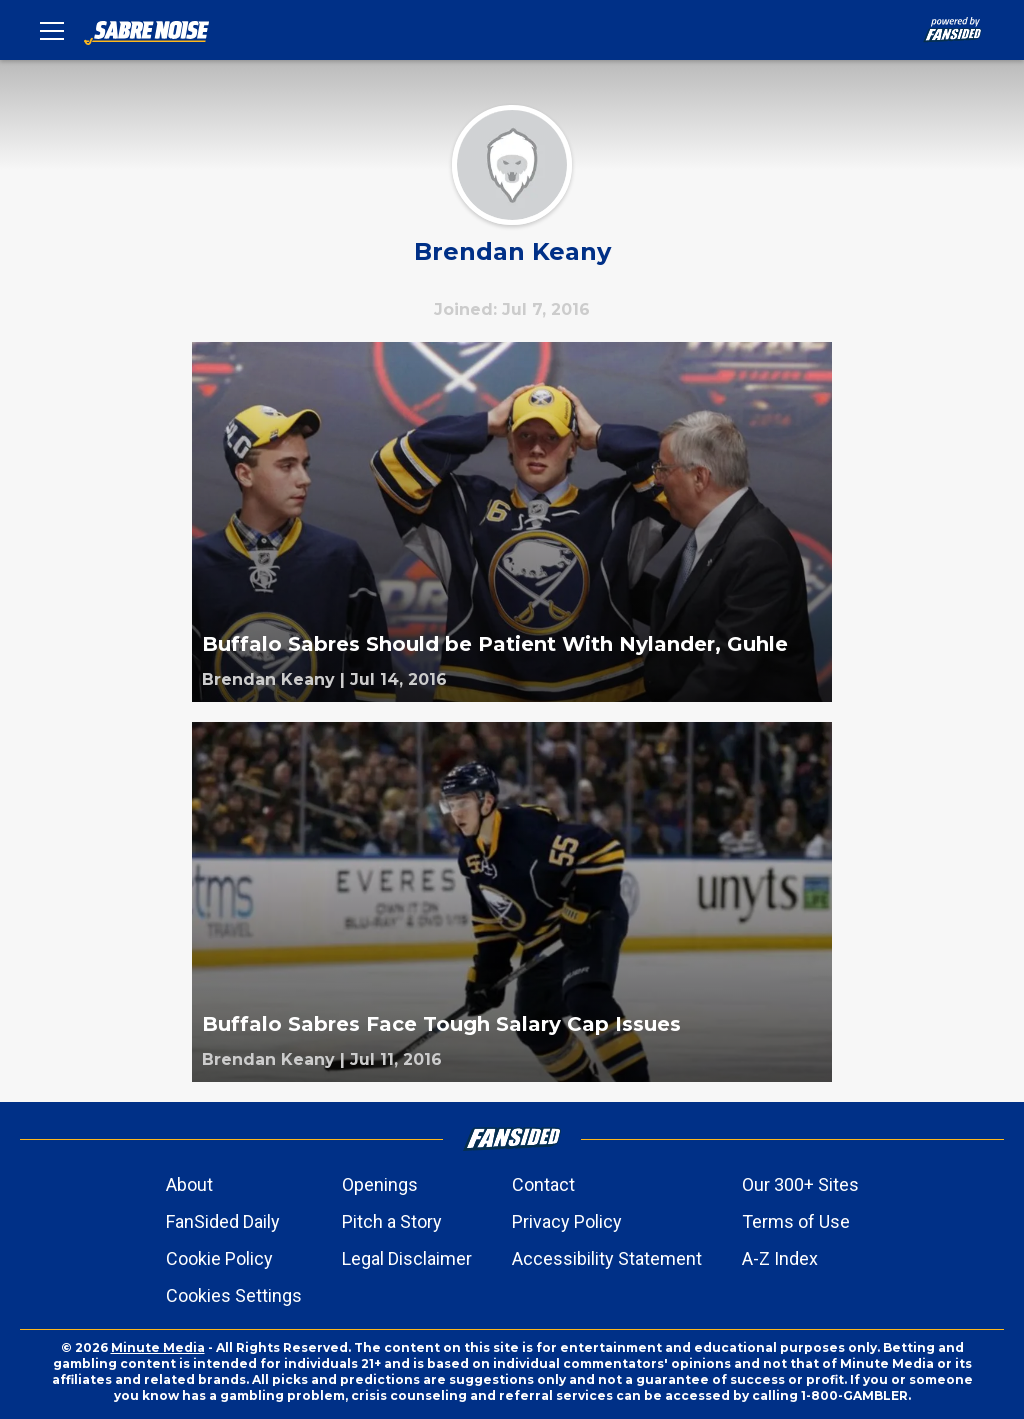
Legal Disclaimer (407, 1258)
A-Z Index (780, 1258)
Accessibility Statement (607, 1258)
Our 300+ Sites (800, 1184)
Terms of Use (796, 1221)
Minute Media (158, 1347)
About (189, 1184)
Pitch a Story (392, 1221)
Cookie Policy (219, 1258)
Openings (380, 1184)
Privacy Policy (567, 1221)
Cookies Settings (234, 1295)
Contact (543, 1184)
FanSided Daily (223, 1221)
